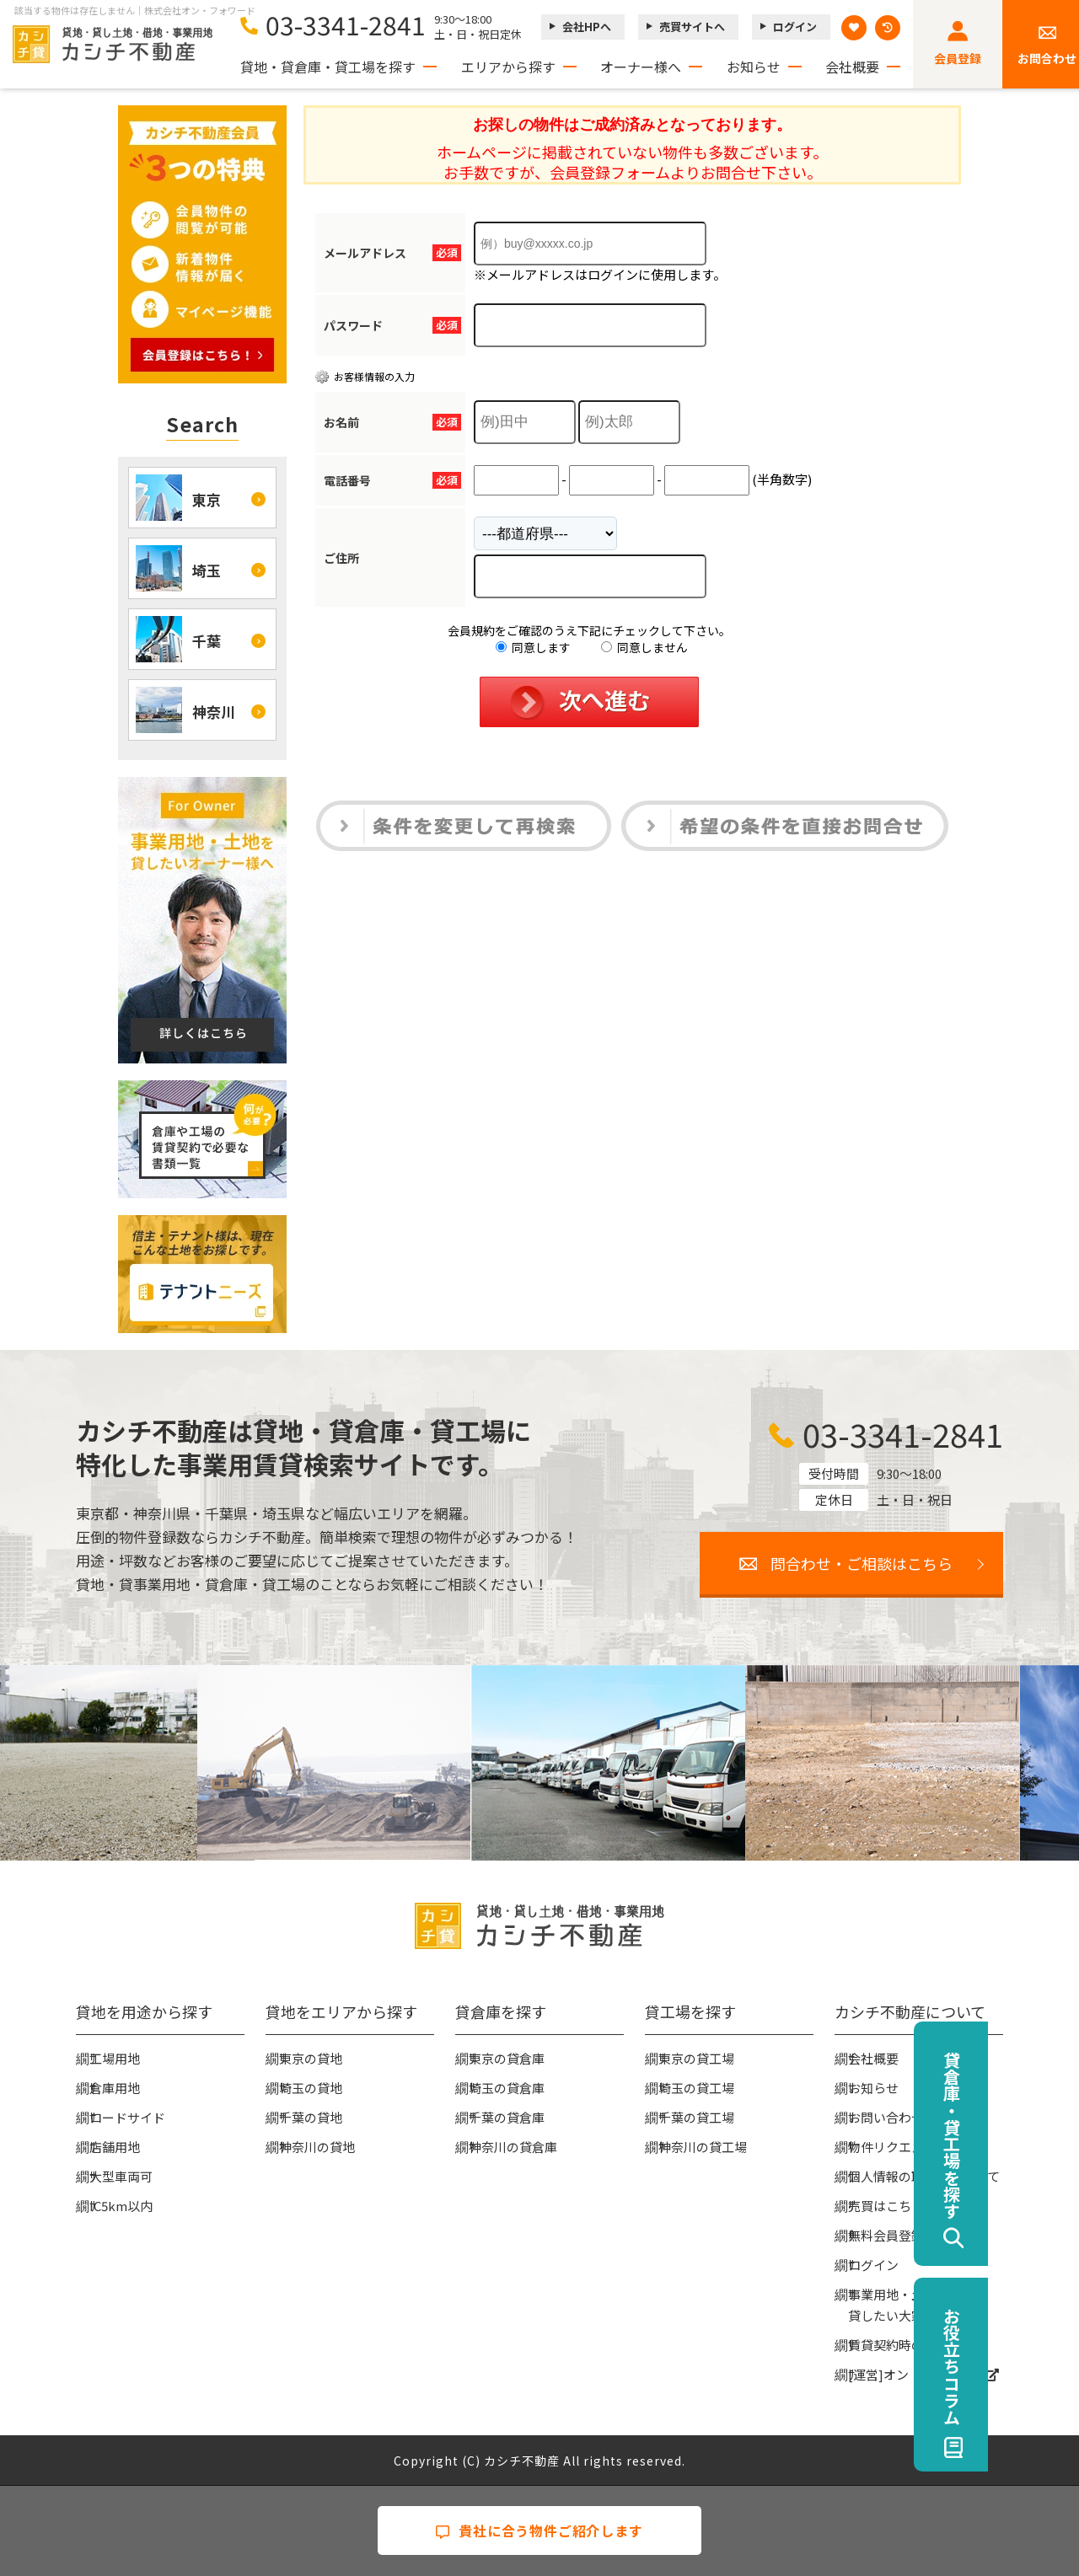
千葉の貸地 (310, 2117)
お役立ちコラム (1042, 2366)
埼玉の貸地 (310, 2088)
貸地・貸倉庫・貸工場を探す (328, 66)
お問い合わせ (886, 2117)
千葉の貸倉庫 (507, 2117)
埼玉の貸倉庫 (507, 2088)
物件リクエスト (892, 2147)
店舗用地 (114, 2147)
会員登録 (957, 58)
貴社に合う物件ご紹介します (539, 2530)
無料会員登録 (886, 2235)
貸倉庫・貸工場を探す (1042, 2135)
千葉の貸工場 (696, 2117)
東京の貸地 (310, 2058)
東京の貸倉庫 (507, 2058)
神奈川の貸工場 (702, 2147)
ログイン (795, 27)
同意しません (644, 647)
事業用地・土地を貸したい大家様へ (898, 2304)
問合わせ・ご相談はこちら (861, 1563)
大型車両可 (121, 2176)
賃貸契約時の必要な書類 (917, 2345)
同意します (533, 647)
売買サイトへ (692, 27)
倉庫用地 (114, 2088)
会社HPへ (586, 27)
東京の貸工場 (696, 2058)
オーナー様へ (640, 66)
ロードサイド (127, 2117)
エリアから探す (508, 66)
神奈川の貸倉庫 (513, 2147)
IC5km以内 (121, 2206)
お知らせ (754, 66)
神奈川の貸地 (317, 2147)
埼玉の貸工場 (696, 2088)
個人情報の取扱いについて (924, 2176)
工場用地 (114, 2058)
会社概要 (852, 66)
